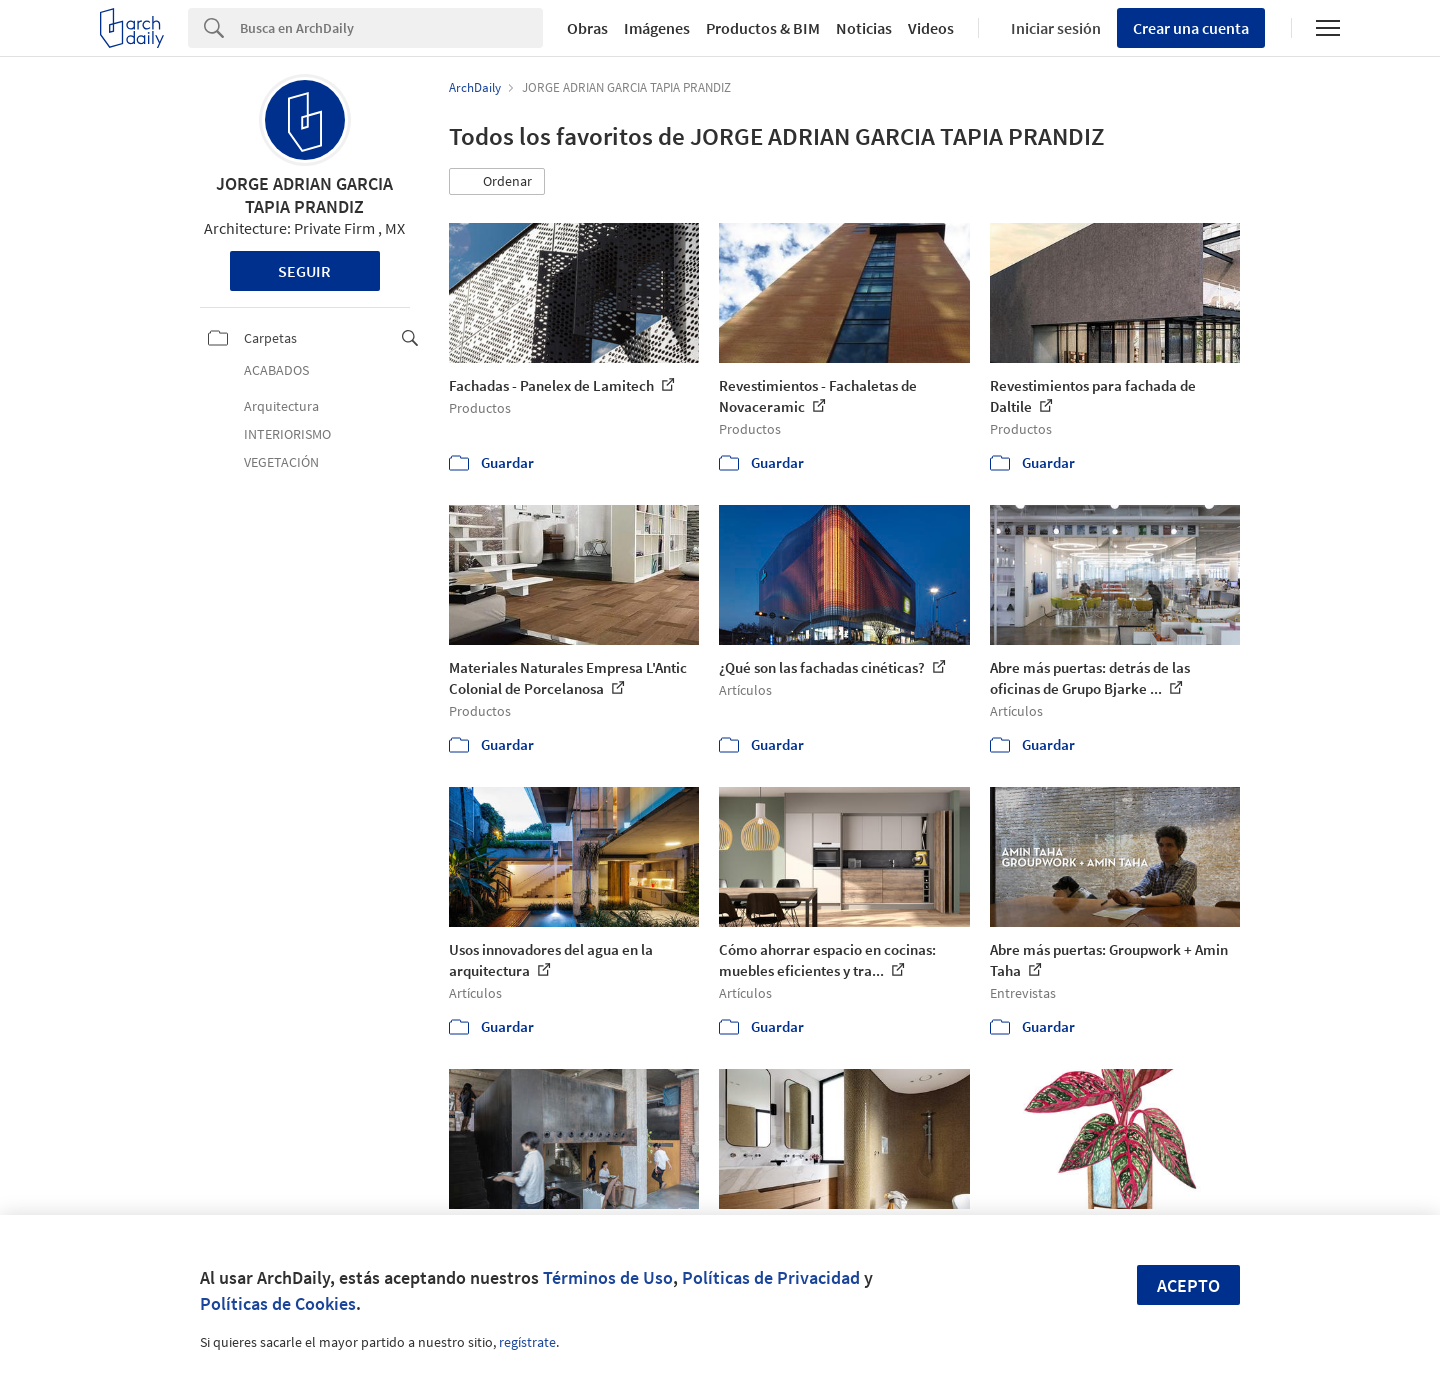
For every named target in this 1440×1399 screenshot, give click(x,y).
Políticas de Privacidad (771, 1277)
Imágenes (657, 28)
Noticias (864, 28)
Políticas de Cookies (278, 1303)
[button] (497, 182)
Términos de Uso (608, 1277)
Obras (587, 28)
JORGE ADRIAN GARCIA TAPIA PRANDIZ (304, 195)
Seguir (304, 271)
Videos (931, 28)
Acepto (1188, 1285)
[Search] (391, 28)
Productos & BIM (763, 28)
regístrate (527, 1342)
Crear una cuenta (1191, 28)
